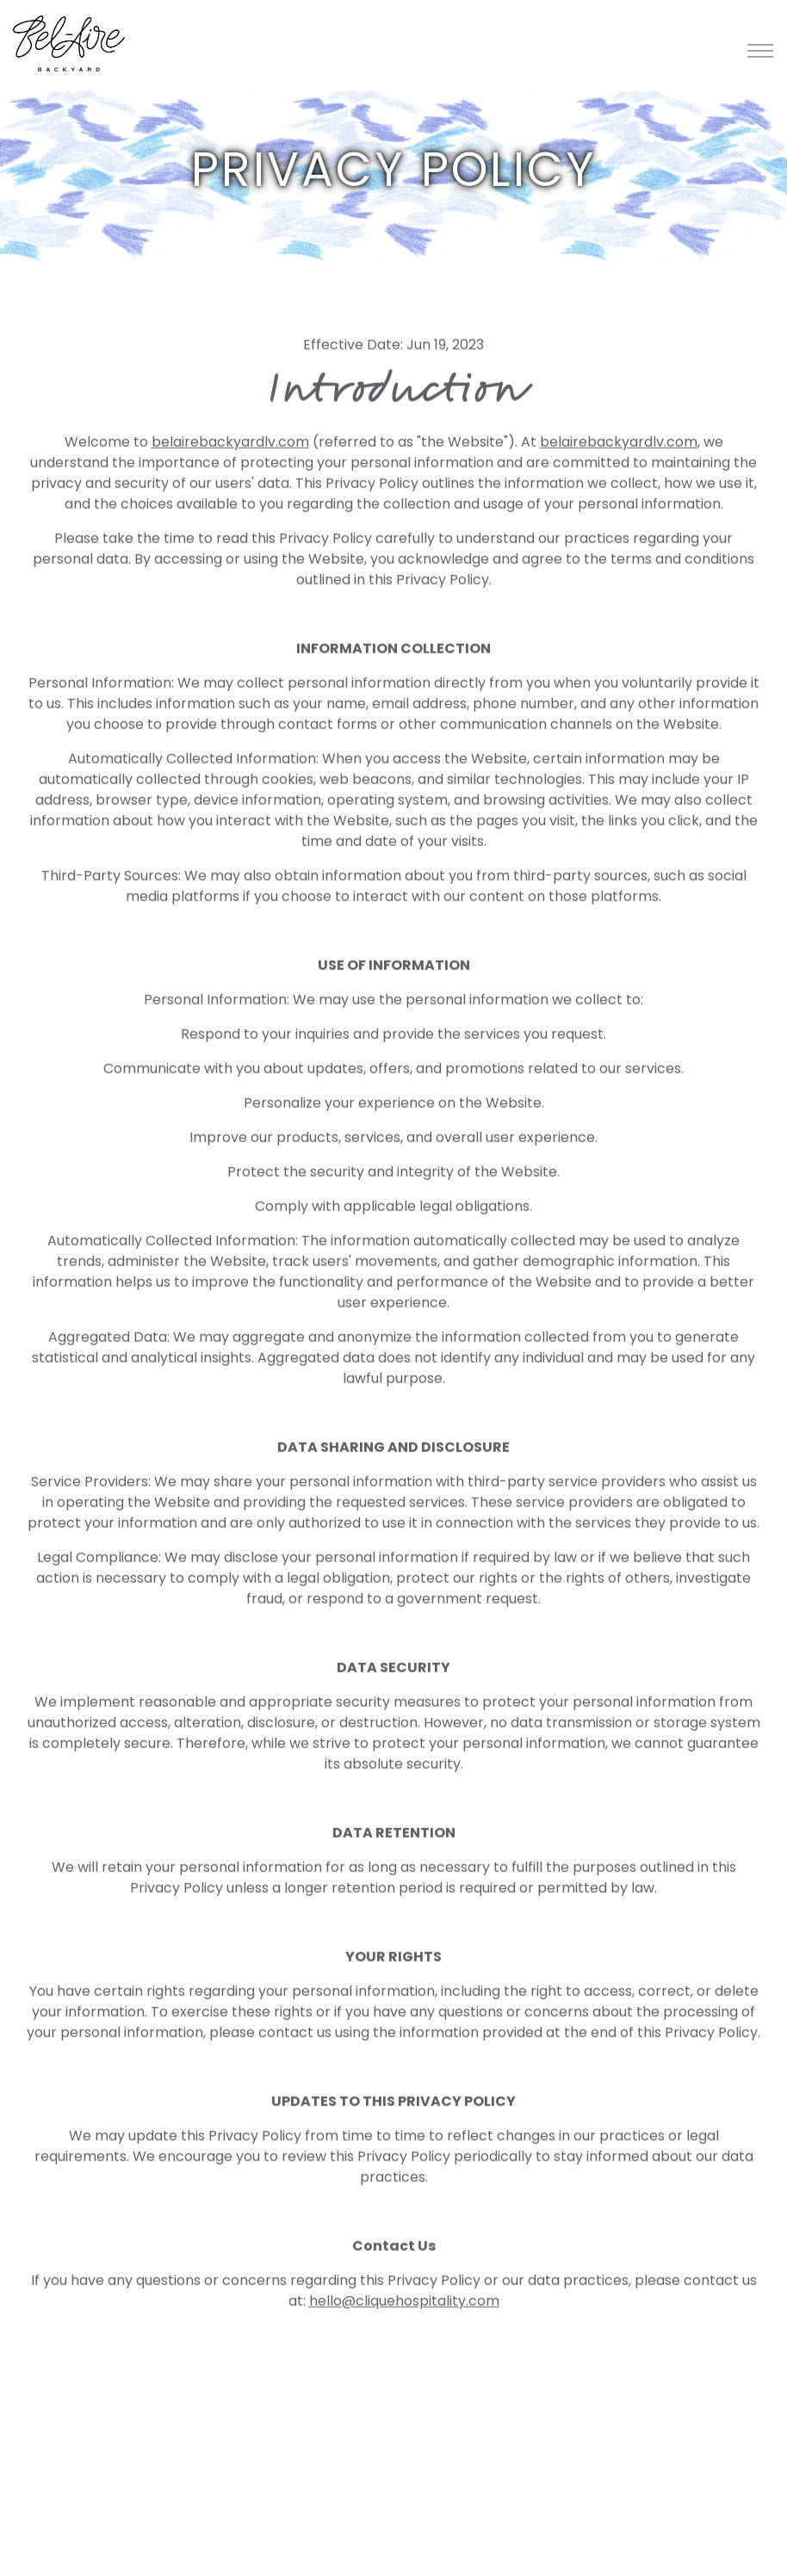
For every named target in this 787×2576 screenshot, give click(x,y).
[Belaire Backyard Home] (69, 43)
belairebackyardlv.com (230, 444)
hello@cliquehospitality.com (404, 2303)
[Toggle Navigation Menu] (760, 50)
